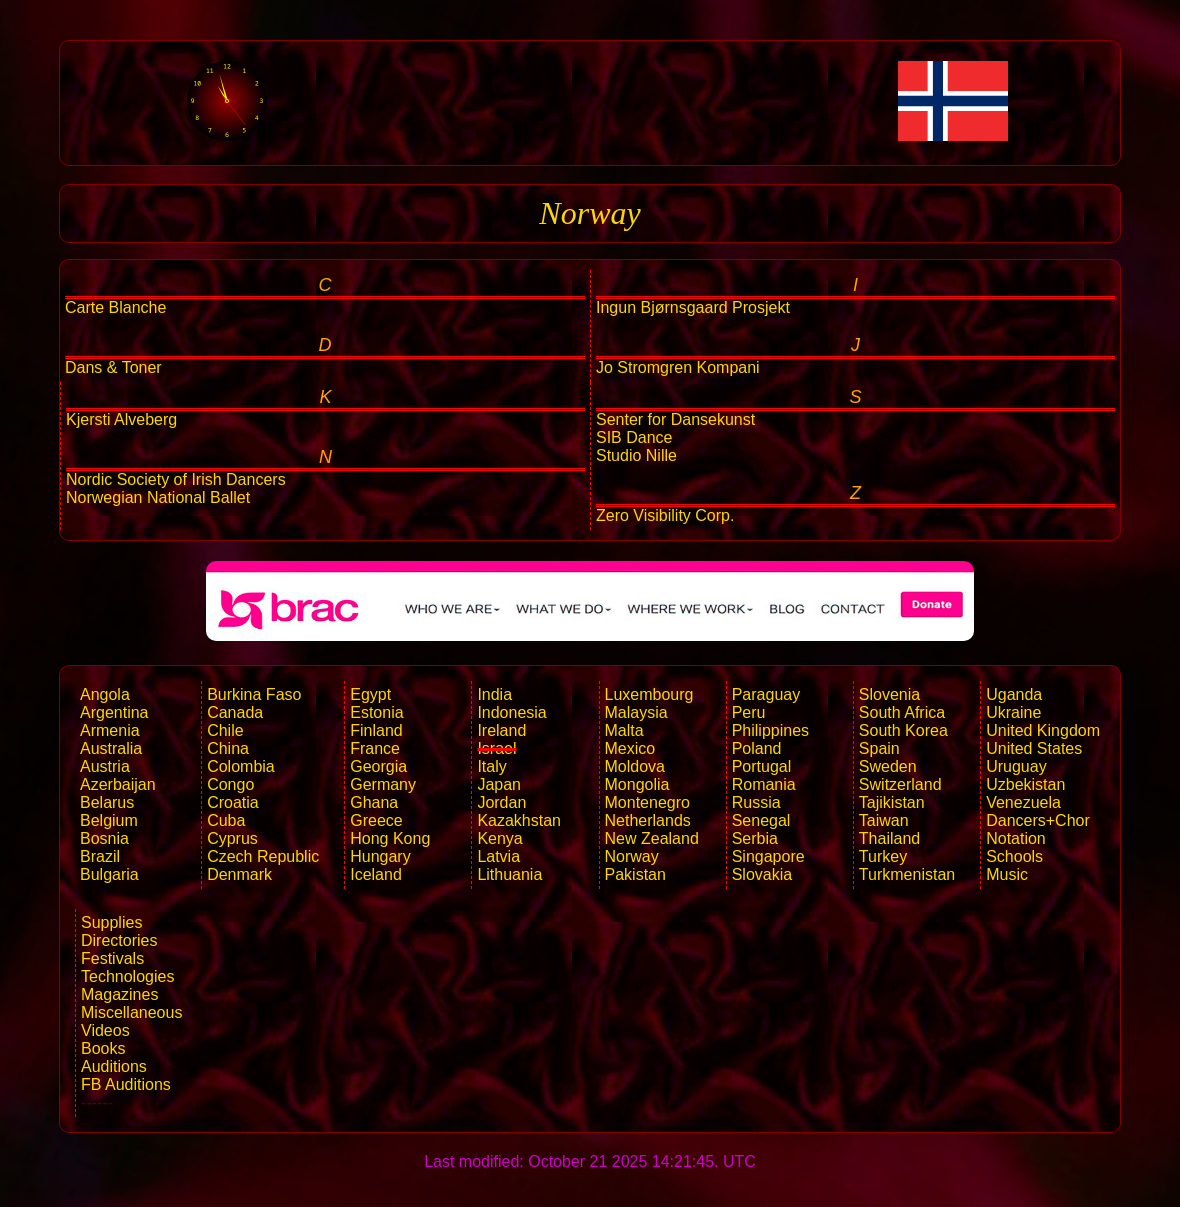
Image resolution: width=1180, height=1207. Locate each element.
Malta (624, 730)
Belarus (107, 802)
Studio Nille (636, 455)
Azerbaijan (118, 784)
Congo (230, 784)
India (494, 694)
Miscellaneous (131, 1012)
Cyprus (232, 838)
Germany (383, 784)
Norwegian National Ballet (158, 497)
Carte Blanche (115, 307)
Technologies (127, 976)
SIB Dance (634, 437)
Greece (376, 820)
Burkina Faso (254, 694)
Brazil (100, 856)
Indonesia (511, 712)
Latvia (498, 856)
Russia (756, 802)
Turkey (883, 856)
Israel (496, 748)
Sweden (888, 766)
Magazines (119, 994)
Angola (105, 694)
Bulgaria (109, 874)
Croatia (233, 802)
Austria (105, 766)
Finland (376, 730)
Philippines (770, 730)
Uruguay (1016, 766)
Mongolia (637, 784)
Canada (235, 712)
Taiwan (884, 820)
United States (1034, 748)
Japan (499, 784)
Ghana (374, 802)
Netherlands (648, 820)
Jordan (501, 802)
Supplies (111, 922)
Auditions (114, 1066)
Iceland (376, 874)
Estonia (376, 712)
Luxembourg (649, 694)
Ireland (501, 730)
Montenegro (647, 802)
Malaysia (636, 712)
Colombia (241, 766)
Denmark (239, 874)
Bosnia (104, 838)
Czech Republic (263, 856)
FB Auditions (126, 1084)
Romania (764, 784)
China (228, 748)
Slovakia (762, 874)
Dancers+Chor (1038, 820)
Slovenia (889, 694)
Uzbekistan (1025, 784)
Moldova (635, 766)
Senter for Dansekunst (675, 419)
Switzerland (900, 784)
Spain (879, 748)
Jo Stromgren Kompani (678, 367)
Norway (632, 856)
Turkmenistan (907, 874)
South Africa (902, 712)
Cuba (226, 820)
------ (97, 1102)
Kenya (499, 838)
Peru (749, 712)
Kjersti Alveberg (121, 419)
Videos (105, 1030)
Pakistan (635, 874)
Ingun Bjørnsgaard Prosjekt (693, 307)
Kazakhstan (519, 820)
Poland (757, 748)
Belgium (109, 820)
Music (1007, 874)
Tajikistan (892, 802)
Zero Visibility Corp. (665, 515)
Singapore (768, 856)
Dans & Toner (113, 367)
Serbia (755, 838)
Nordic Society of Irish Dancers (176, 479)
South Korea (903, 730)
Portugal (762, 766)
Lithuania (509, 874)
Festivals (112, 958)
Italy (491, 766)
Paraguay (766, 694)
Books (103, 1048)
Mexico (630, 748)
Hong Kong (390, 838)
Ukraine (1013, 712)
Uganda (1014, 694)
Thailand (889, 838)
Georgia (378, 766)
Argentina (114, 712)
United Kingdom (1043, 730)
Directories (119, 940)
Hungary (380, 856)
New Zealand (652, 838)
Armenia (110, 730)
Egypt (370, 694)
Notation (1016, 838)
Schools (1014, 856)
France (375, 748)
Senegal (761, 820)
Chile (225, 730)
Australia (111, 748)
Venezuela (1023, 802)
